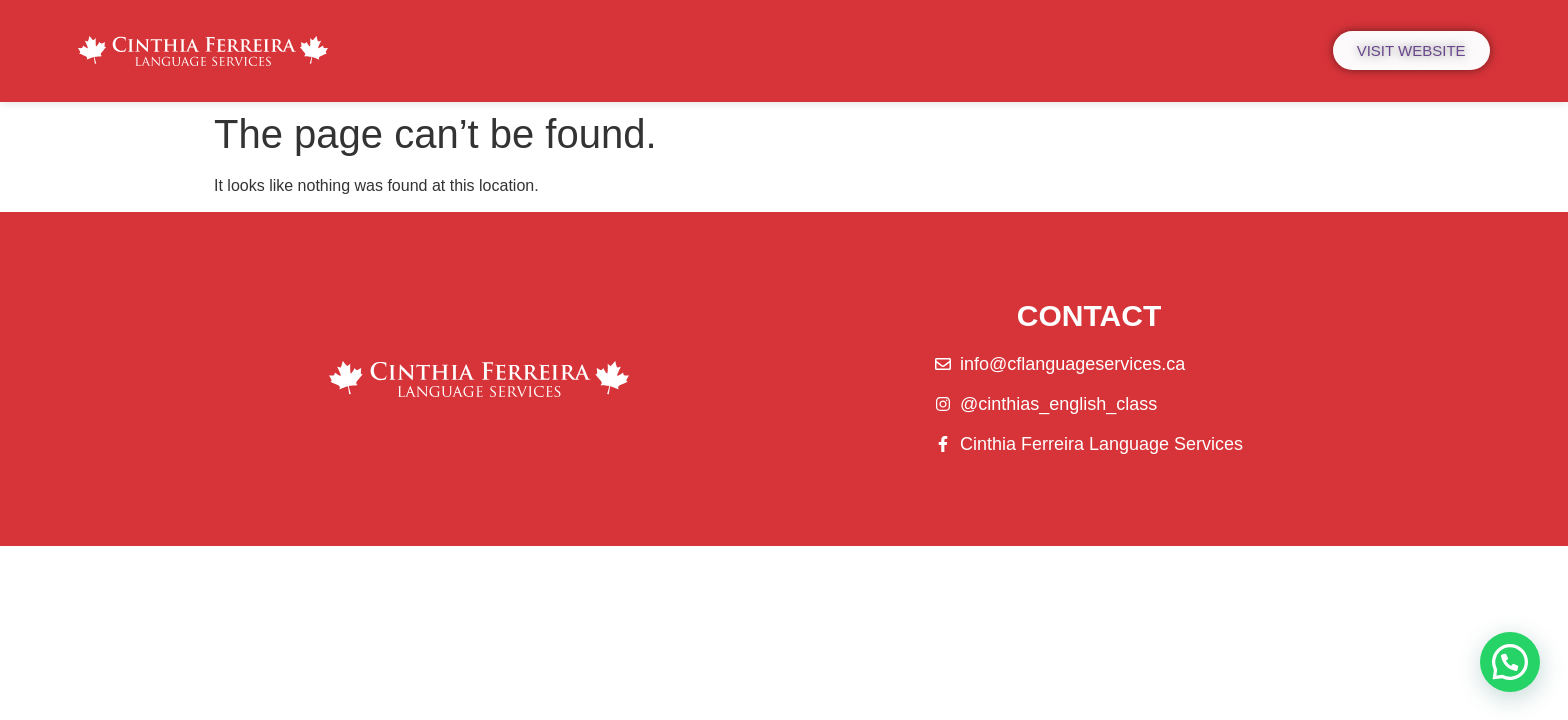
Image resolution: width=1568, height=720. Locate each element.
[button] (1510, 662)
